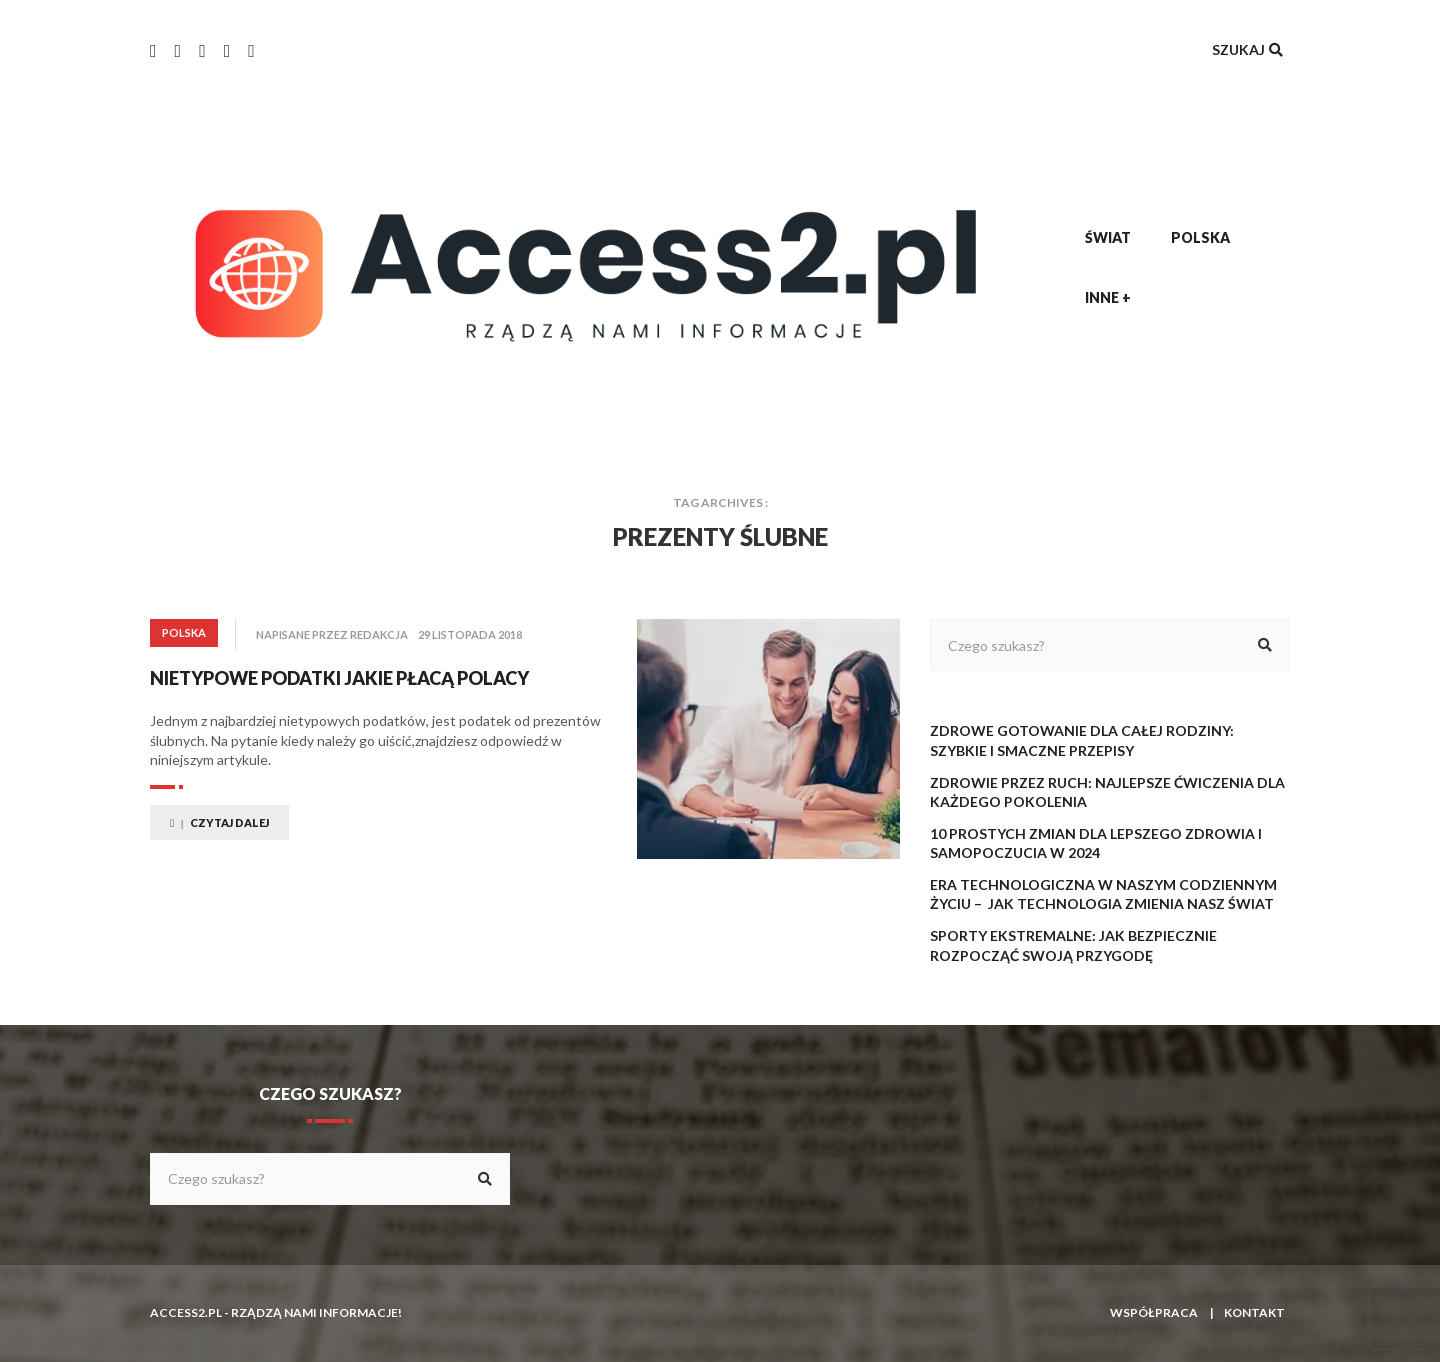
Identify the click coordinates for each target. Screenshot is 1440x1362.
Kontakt (1254, 1312)
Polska (1200, 237)
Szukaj (1249, 49)
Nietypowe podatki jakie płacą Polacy (339, 678)
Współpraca (1154, 1312)
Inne (1108, 297)
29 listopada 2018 (470, 634)
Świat (1108, 237)
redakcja (379, 634)
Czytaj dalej (219, 822)
